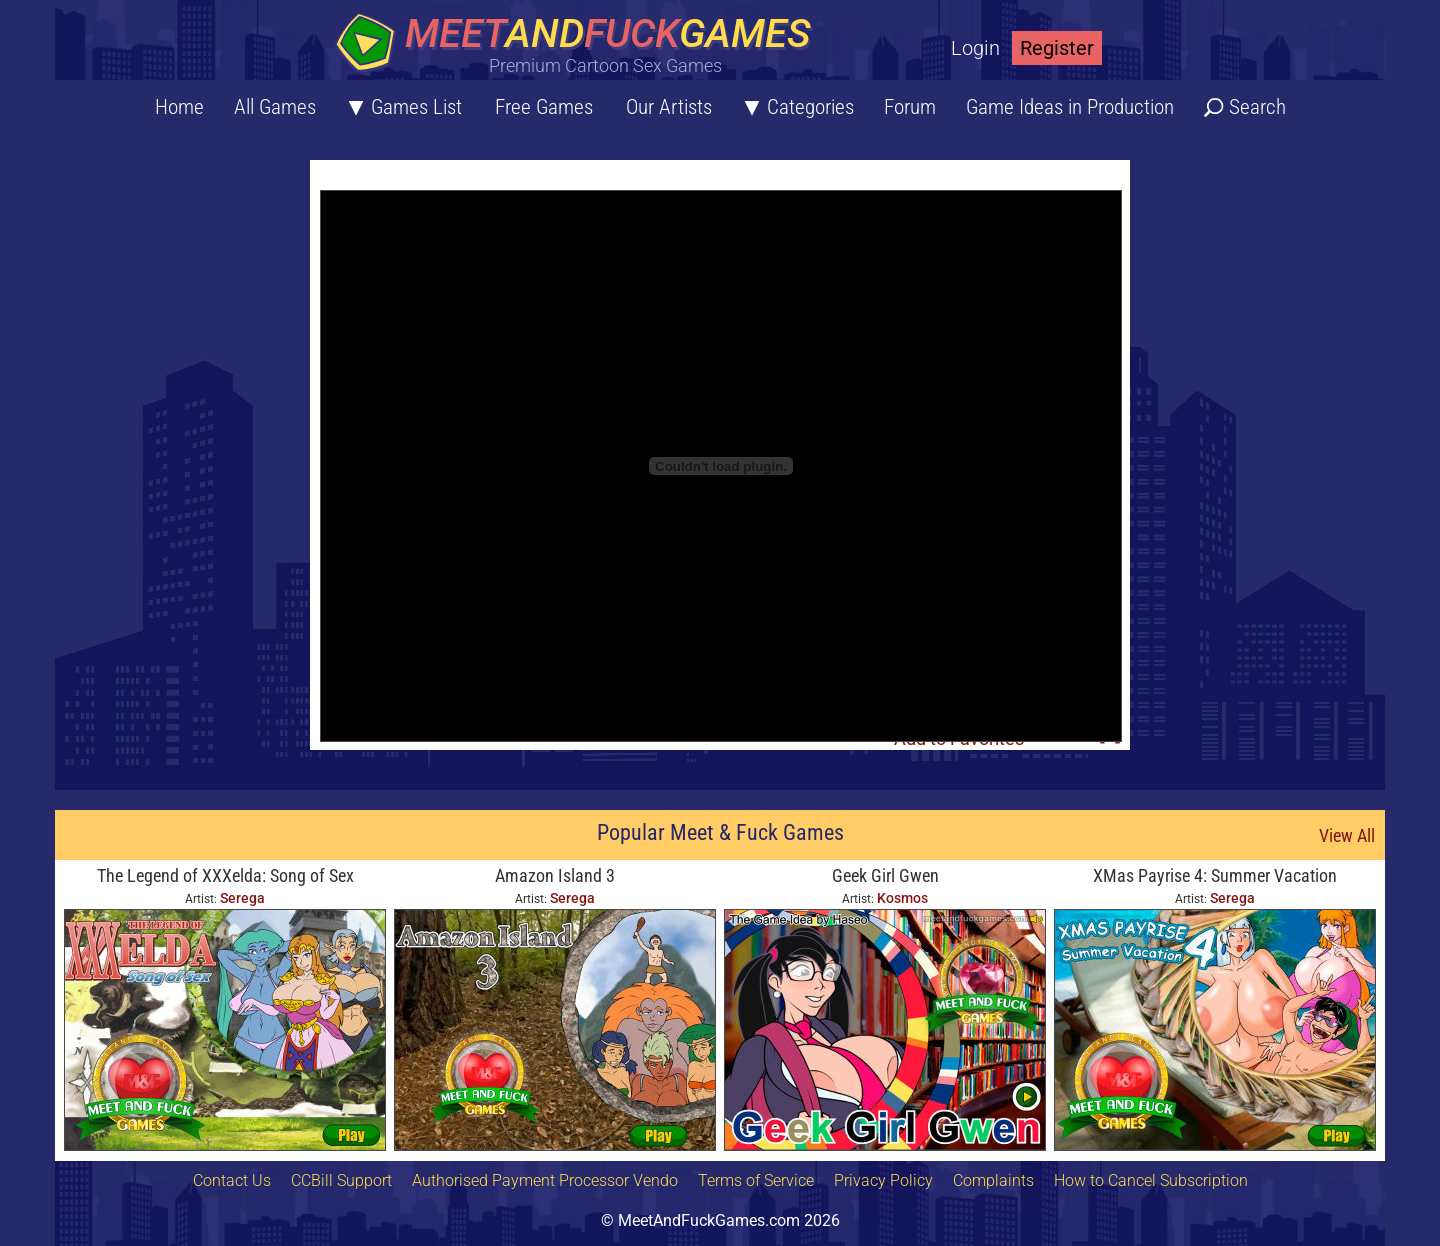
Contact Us (232, 1180)
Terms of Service (756, 1180)
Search (1257, 107)
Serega (242, 898)
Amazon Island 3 (555, 875)
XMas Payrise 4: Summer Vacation (1215, 875)
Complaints (993, 1180)
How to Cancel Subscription (1151, 1180)
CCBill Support (341, 1180)
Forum (910, 107)
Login (975, 48)
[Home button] (580, 44)
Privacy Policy (883, 1180)
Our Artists (669, 107)
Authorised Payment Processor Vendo (545, 1180)
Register (1057, 48)
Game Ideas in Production (1070, 107)
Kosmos (902, 898)
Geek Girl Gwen (885, 875)
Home (179, 107)
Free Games (544, 107)
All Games (275, 107)
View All (1347, 835)
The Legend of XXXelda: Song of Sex (225, 875)
